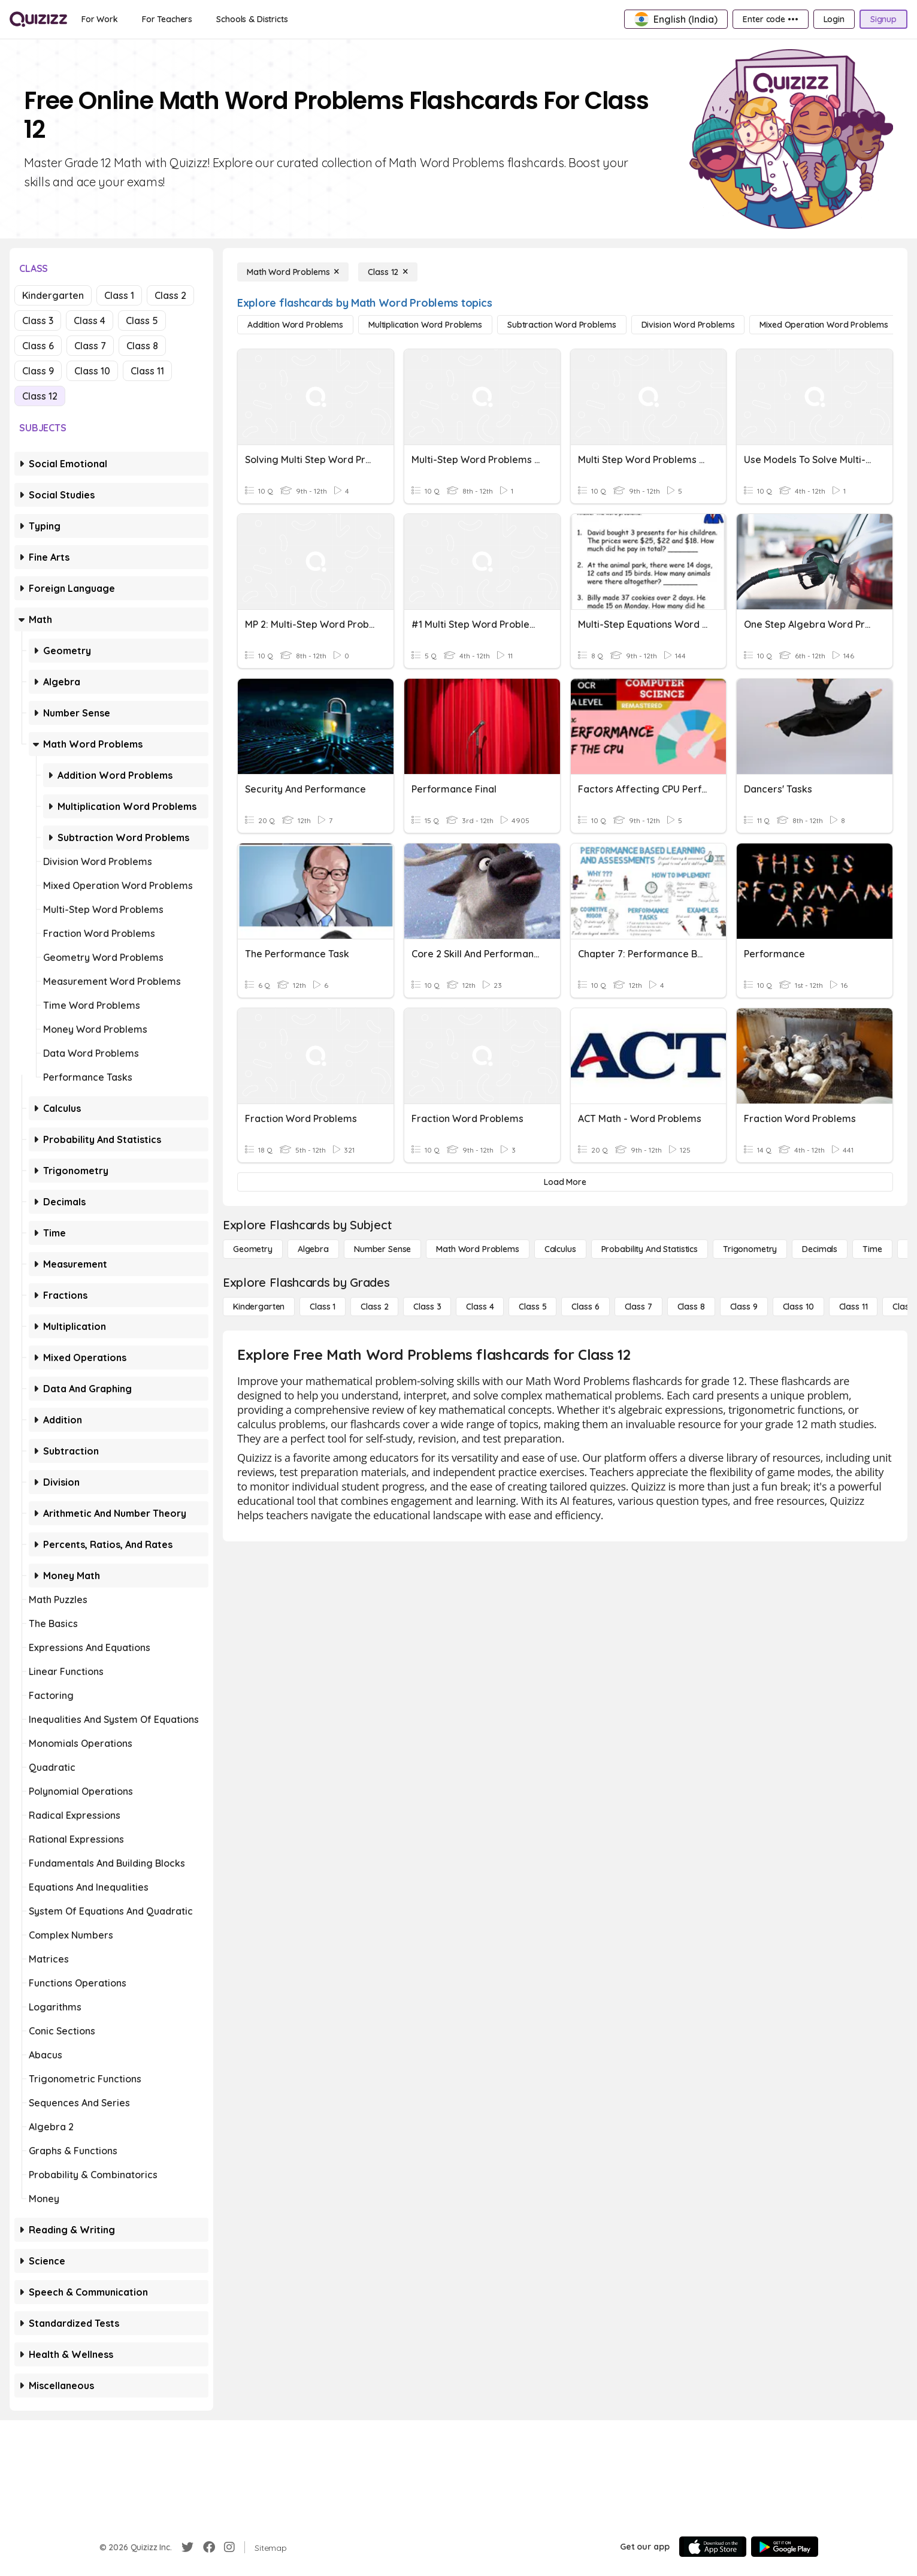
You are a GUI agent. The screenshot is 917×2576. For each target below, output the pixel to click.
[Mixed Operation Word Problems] (823, 324)
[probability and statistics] (649, 1249)
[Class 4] (480, 1306)
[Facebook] (209, 2547)
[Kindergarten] (259, 1306)
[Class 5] (532, 1306)
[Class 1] (322, 1306)
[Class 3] (427, 1306)
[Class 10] (798, 1306)
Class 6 (38, 346)
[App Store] (712, 2546)
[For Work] (100, 19)
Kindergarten (53, 295)
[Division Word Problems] (688, 324)
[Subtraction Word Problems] (562, 324)
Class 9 (38, 371)
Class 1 (119, 295)
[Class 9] (744, 1306)
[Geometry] (253, 1249)
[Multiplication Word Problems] (425, 324)
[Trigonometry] (750, 1249)
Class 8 (142, 346)
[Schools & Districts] (252, 19)
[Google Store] (784, 2546)
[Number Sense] (382, 1249)
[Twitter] (187, 2547)
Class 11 (147, 371)
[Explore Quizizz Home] (38, 19)
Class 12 (39, 396)
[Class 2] (374, 1306)
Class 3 (37, 320)
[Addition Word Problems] (295, 324)
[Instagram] (229, 2547)
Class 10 (92, 371)
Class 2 (170, 295)
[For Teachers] (167, 19)
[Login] (834, 19)
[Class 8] (691, 1306)
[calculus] (560, 1249)
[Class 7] (638, 1306)
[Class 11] (853, 1306)
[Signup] (883, 19)
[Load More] (565, 1182)
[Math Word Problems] (293, 272)
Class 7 (90, 346)
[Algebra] (313, 1249)
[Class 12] (387, 272)
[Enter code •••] (770, 19)
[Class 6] (585, 1306)
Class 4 (89, 320)
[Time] (872, 1249)
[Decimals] (820, 1249)
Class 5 (142, 320)
